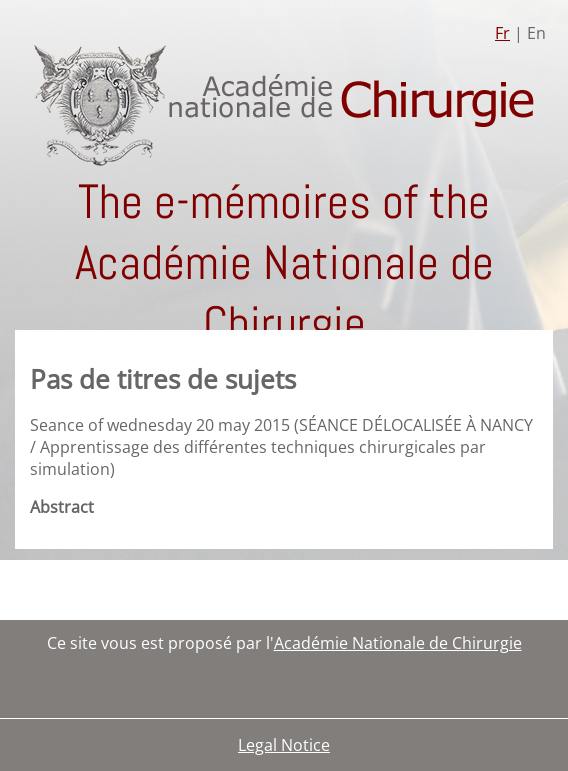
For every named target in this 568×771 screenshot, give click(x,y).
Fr (502, 33)
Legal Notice (284, 745)
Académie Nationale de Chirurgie (398, 643)
